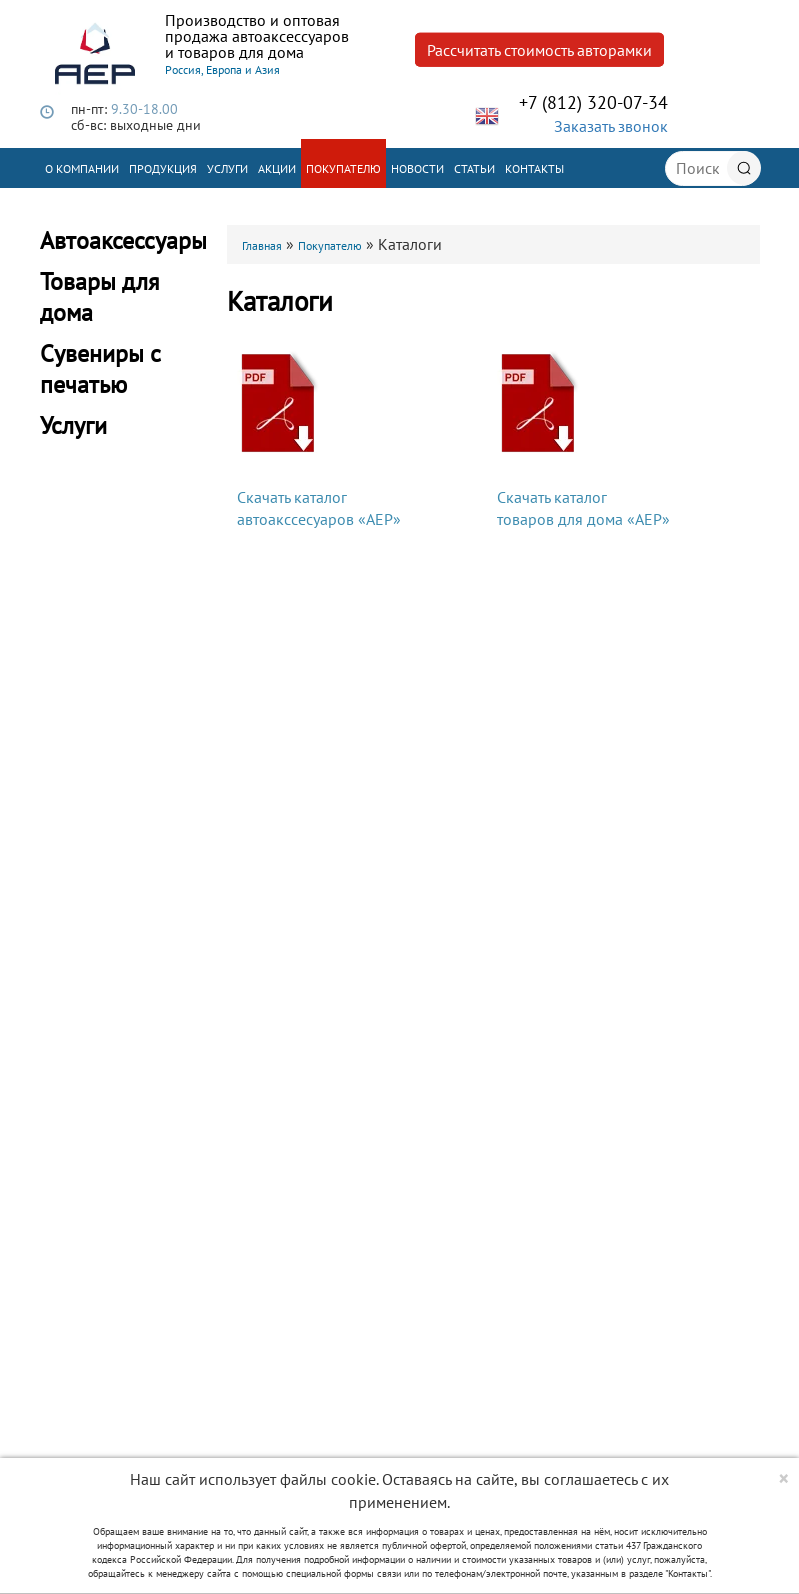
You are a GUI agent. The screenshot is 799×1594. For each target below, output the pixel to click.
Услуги (227, 168)
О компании (82, 168)
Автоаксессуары (123, 240)
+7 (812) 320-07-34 (593, 102)
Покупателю (343, 168)
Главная (262, 245)
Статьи (474, 168)
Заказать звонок (611, 126)
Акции (277, 168)
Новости (417, 168)
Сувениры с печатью (100, 369)
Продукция (163, 168)
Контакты (534, 168)
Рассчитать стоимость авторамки (539, 50)
